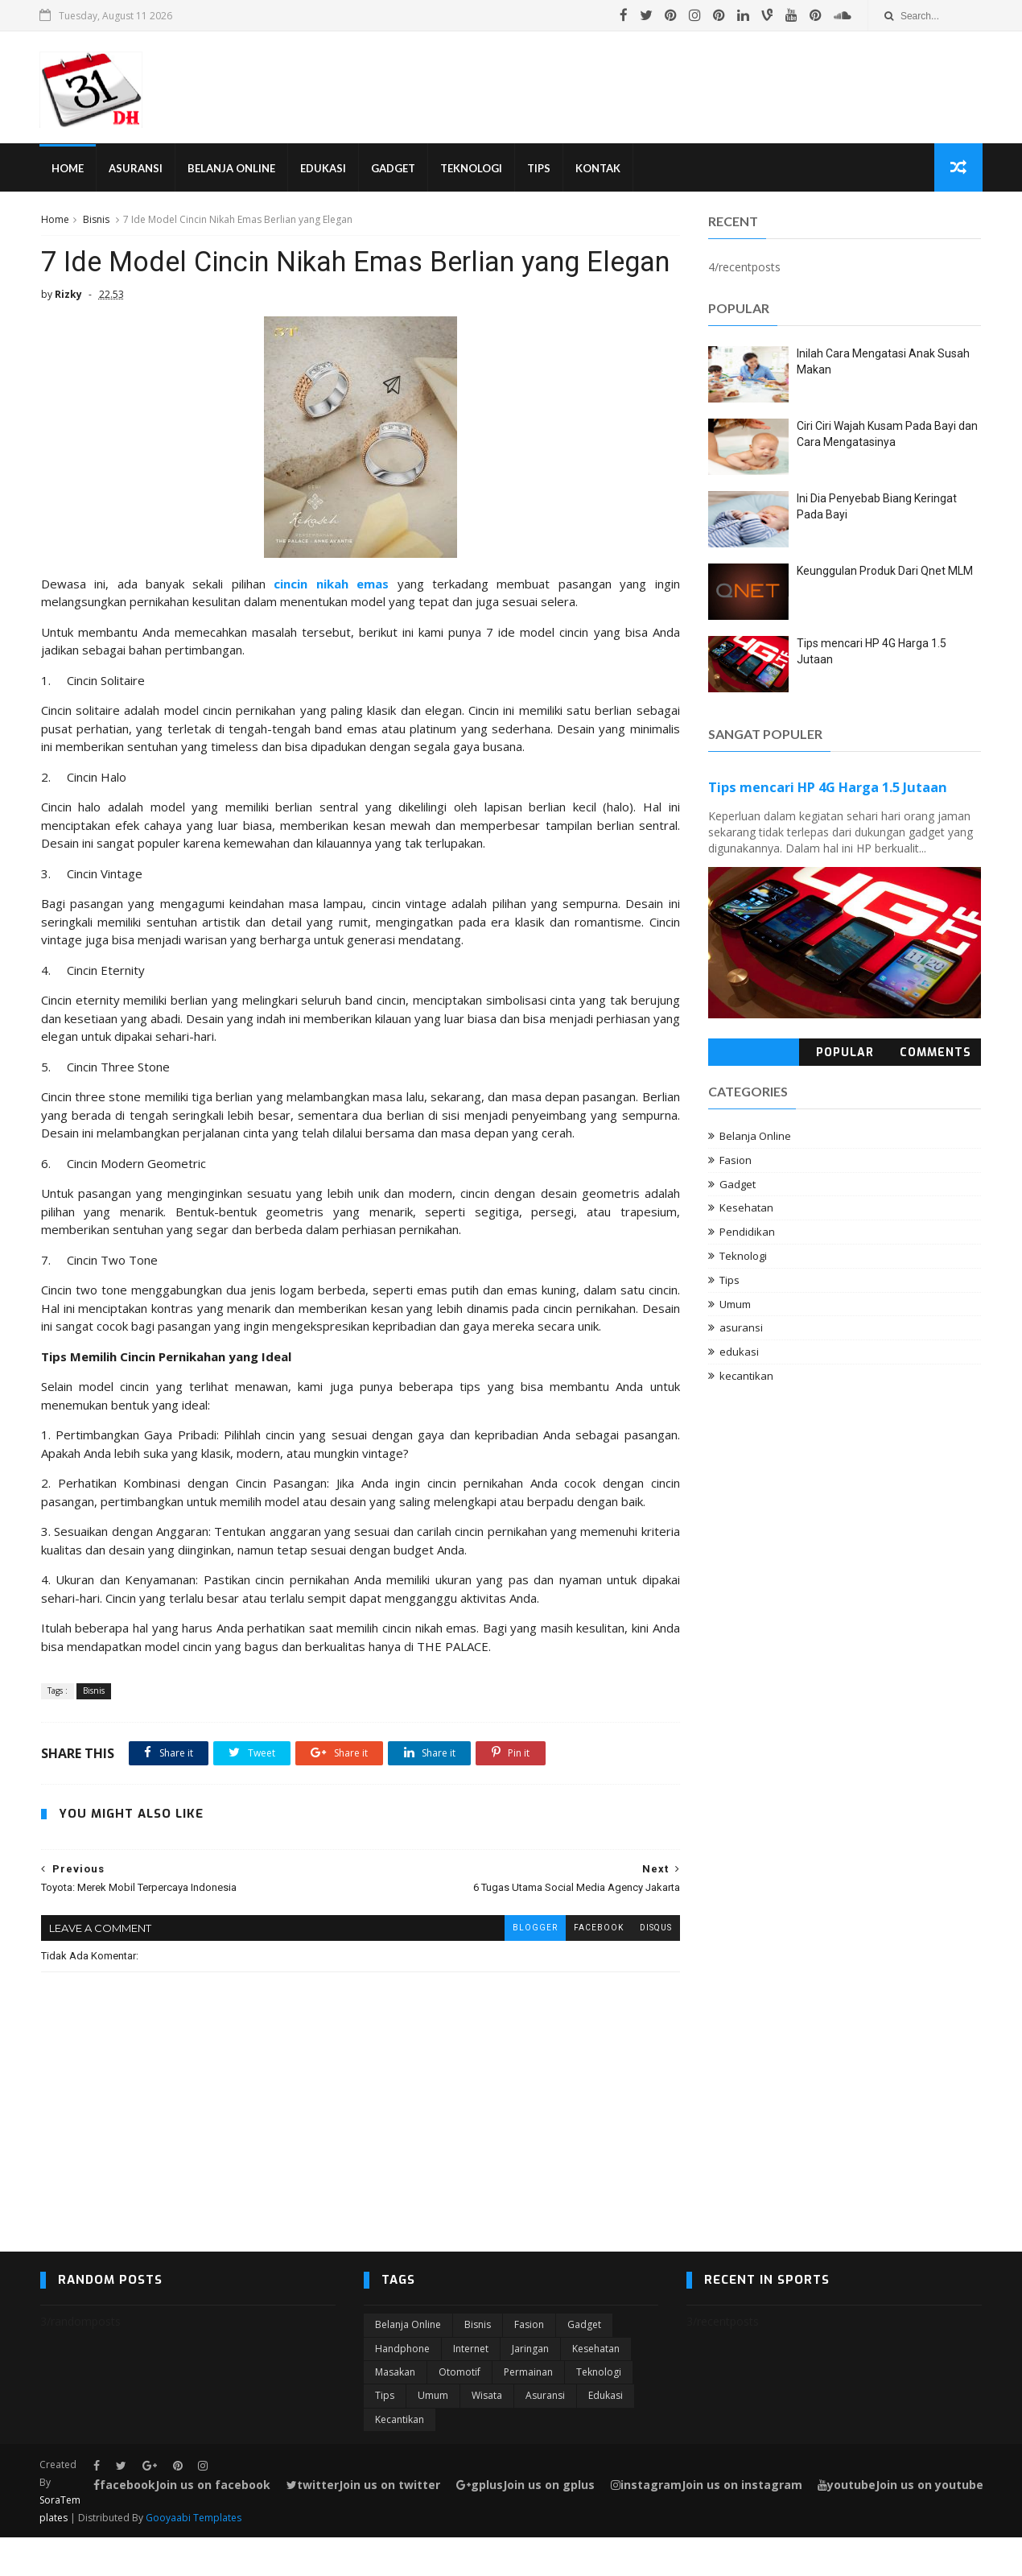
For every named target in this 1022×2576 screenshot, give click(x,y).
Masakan (395, 2410)
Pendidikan (748, 1233)
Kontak (598, 169)
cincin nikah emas (325, 621)
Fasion (736, 1161)
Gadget (394, 169)
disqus (644, 1965)
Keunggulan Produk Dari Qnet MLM (885, 572)
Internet (470, 2386)
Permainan (528, 2410)
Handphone (402, 2386)
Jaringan (530, 2386)
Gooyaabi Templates (194, 2556)
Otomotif (459, 2410)
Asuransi (136, 169)
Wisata (487, 2434)
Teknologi (472, 169)
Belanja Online (232, 169)
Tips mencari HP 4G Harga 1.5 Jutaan (828, 789)
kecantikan (747, 1376)
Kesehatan (747, 1209)
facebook (587, 1965)
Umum (736, 1305)
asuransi (742, 1329)
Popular (845, 1053)
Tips (539, 169)
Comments (936, 1053)
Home (68, 169)
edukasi (740, 1353)
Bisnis (95, 220)
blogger (523, 1965)
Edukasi (324, 169)
